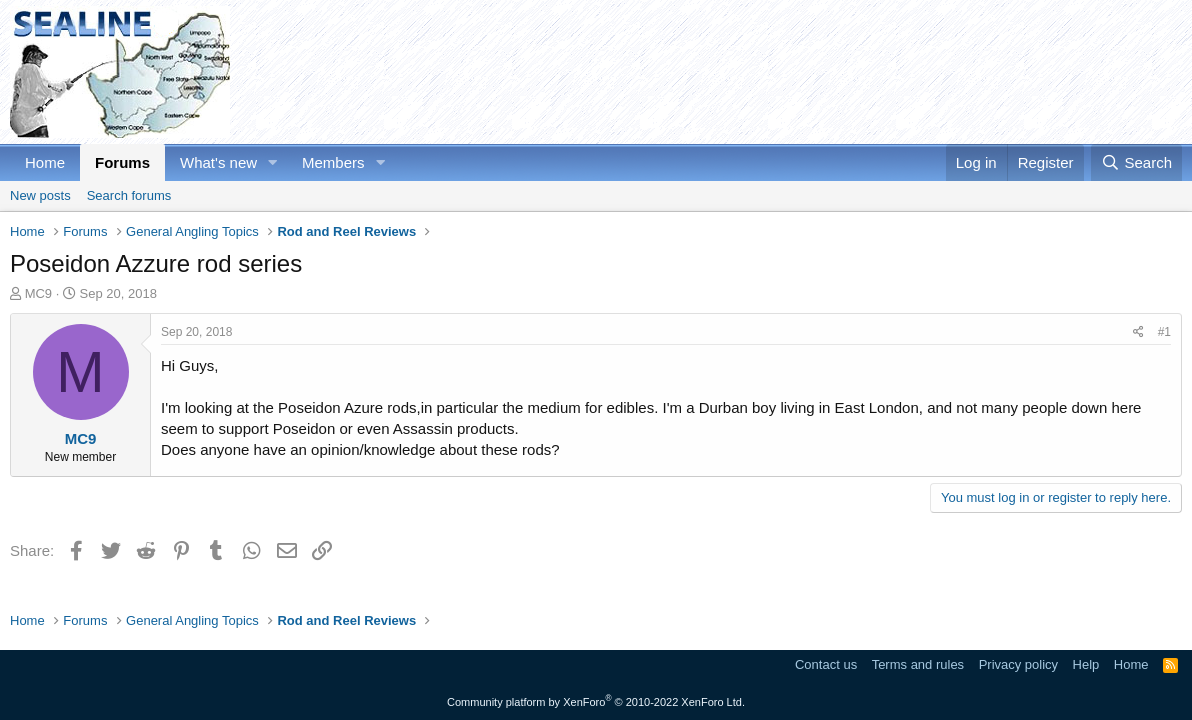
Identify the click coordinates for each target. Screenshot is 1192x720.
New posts (40, 195)
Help (1086, 664)
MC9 (38, 293)
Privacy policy (1018, 664)
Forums (122, 162)
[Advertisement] (818, 72)
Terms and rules (918, 664)
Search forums (129, 195)
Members (333, 162)
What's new (218, 162)
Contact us (826, 664)
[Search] (1136, 162)
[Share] (1138, 332)
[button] (273, 162)
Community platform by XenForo (596, 702)
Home (45, 162)
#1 (1164, 332)
